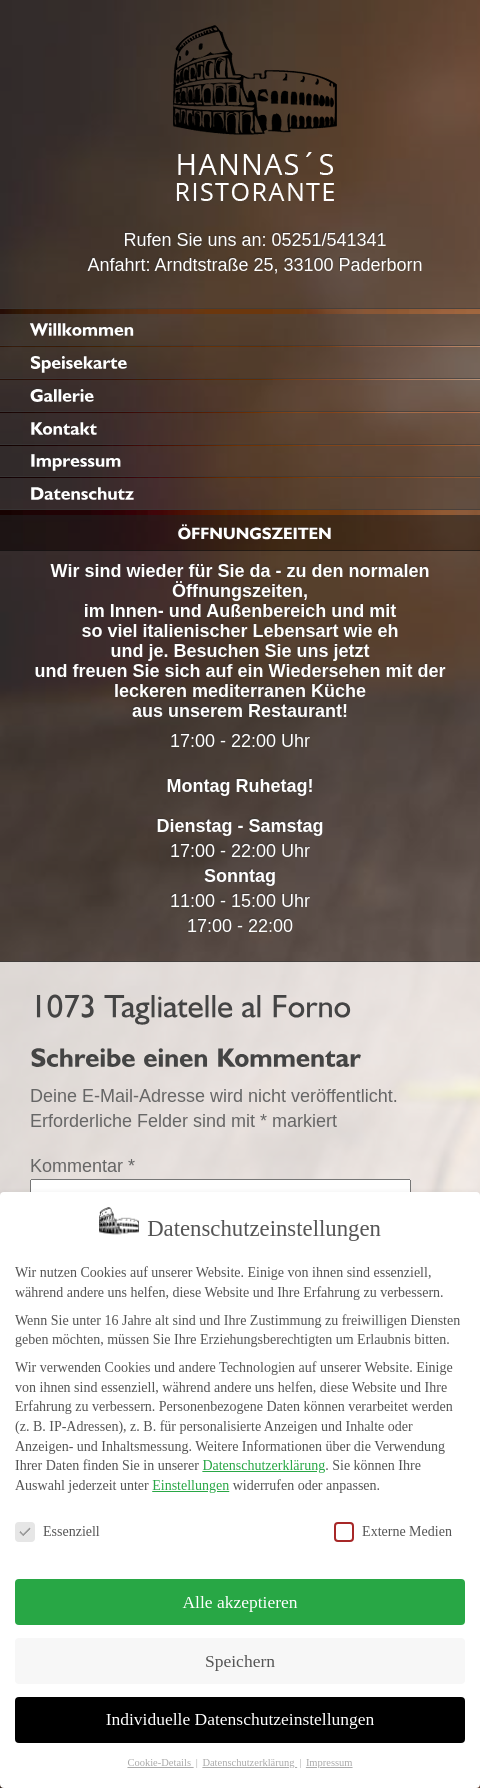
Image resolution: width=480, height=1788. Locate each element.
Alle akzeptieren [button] (239, 1592)
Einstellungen (190, 1475)
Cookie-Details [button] (160, 1752)
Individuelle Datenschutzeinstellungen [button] (240, 1710)
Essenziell (57, 1521)
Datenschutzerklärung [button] (249, 1752)
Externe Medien (393, 1521)
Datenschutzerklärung (263, 1455)
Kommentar (82, 1166)
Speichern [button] (240, 1651)
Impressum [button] (329, 1752)
